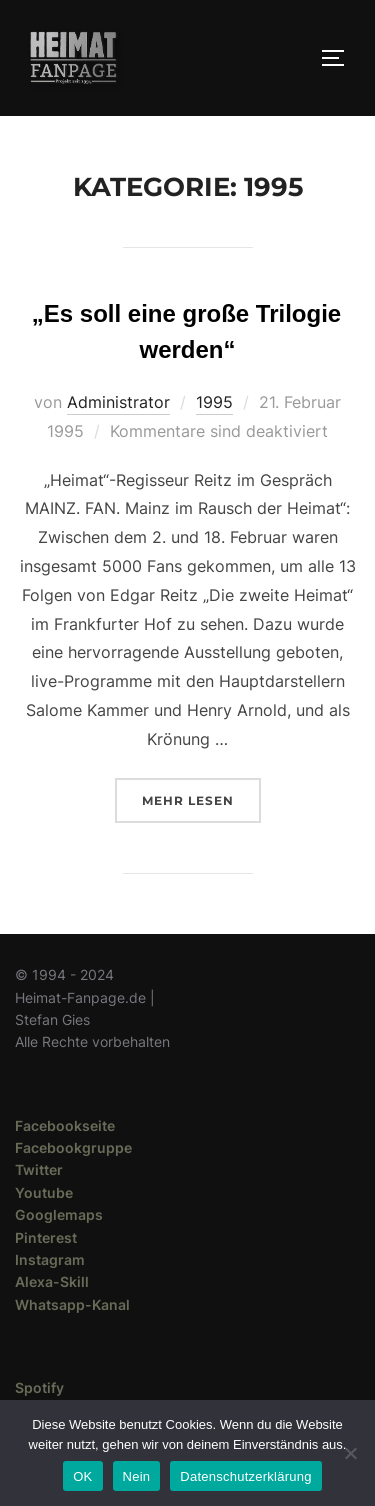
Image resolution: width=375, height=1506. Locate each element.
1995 (214, 402)
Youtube (44, 1192)
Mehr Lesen (201, 798)
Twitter (39, 1169)
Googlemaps (59, 1214)
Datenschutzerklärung (245, 1476)
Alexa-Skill (52, 1281)
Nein (137, 1476)
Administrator (118, 402)
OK (82, 1476)
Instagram (50, 1259)
